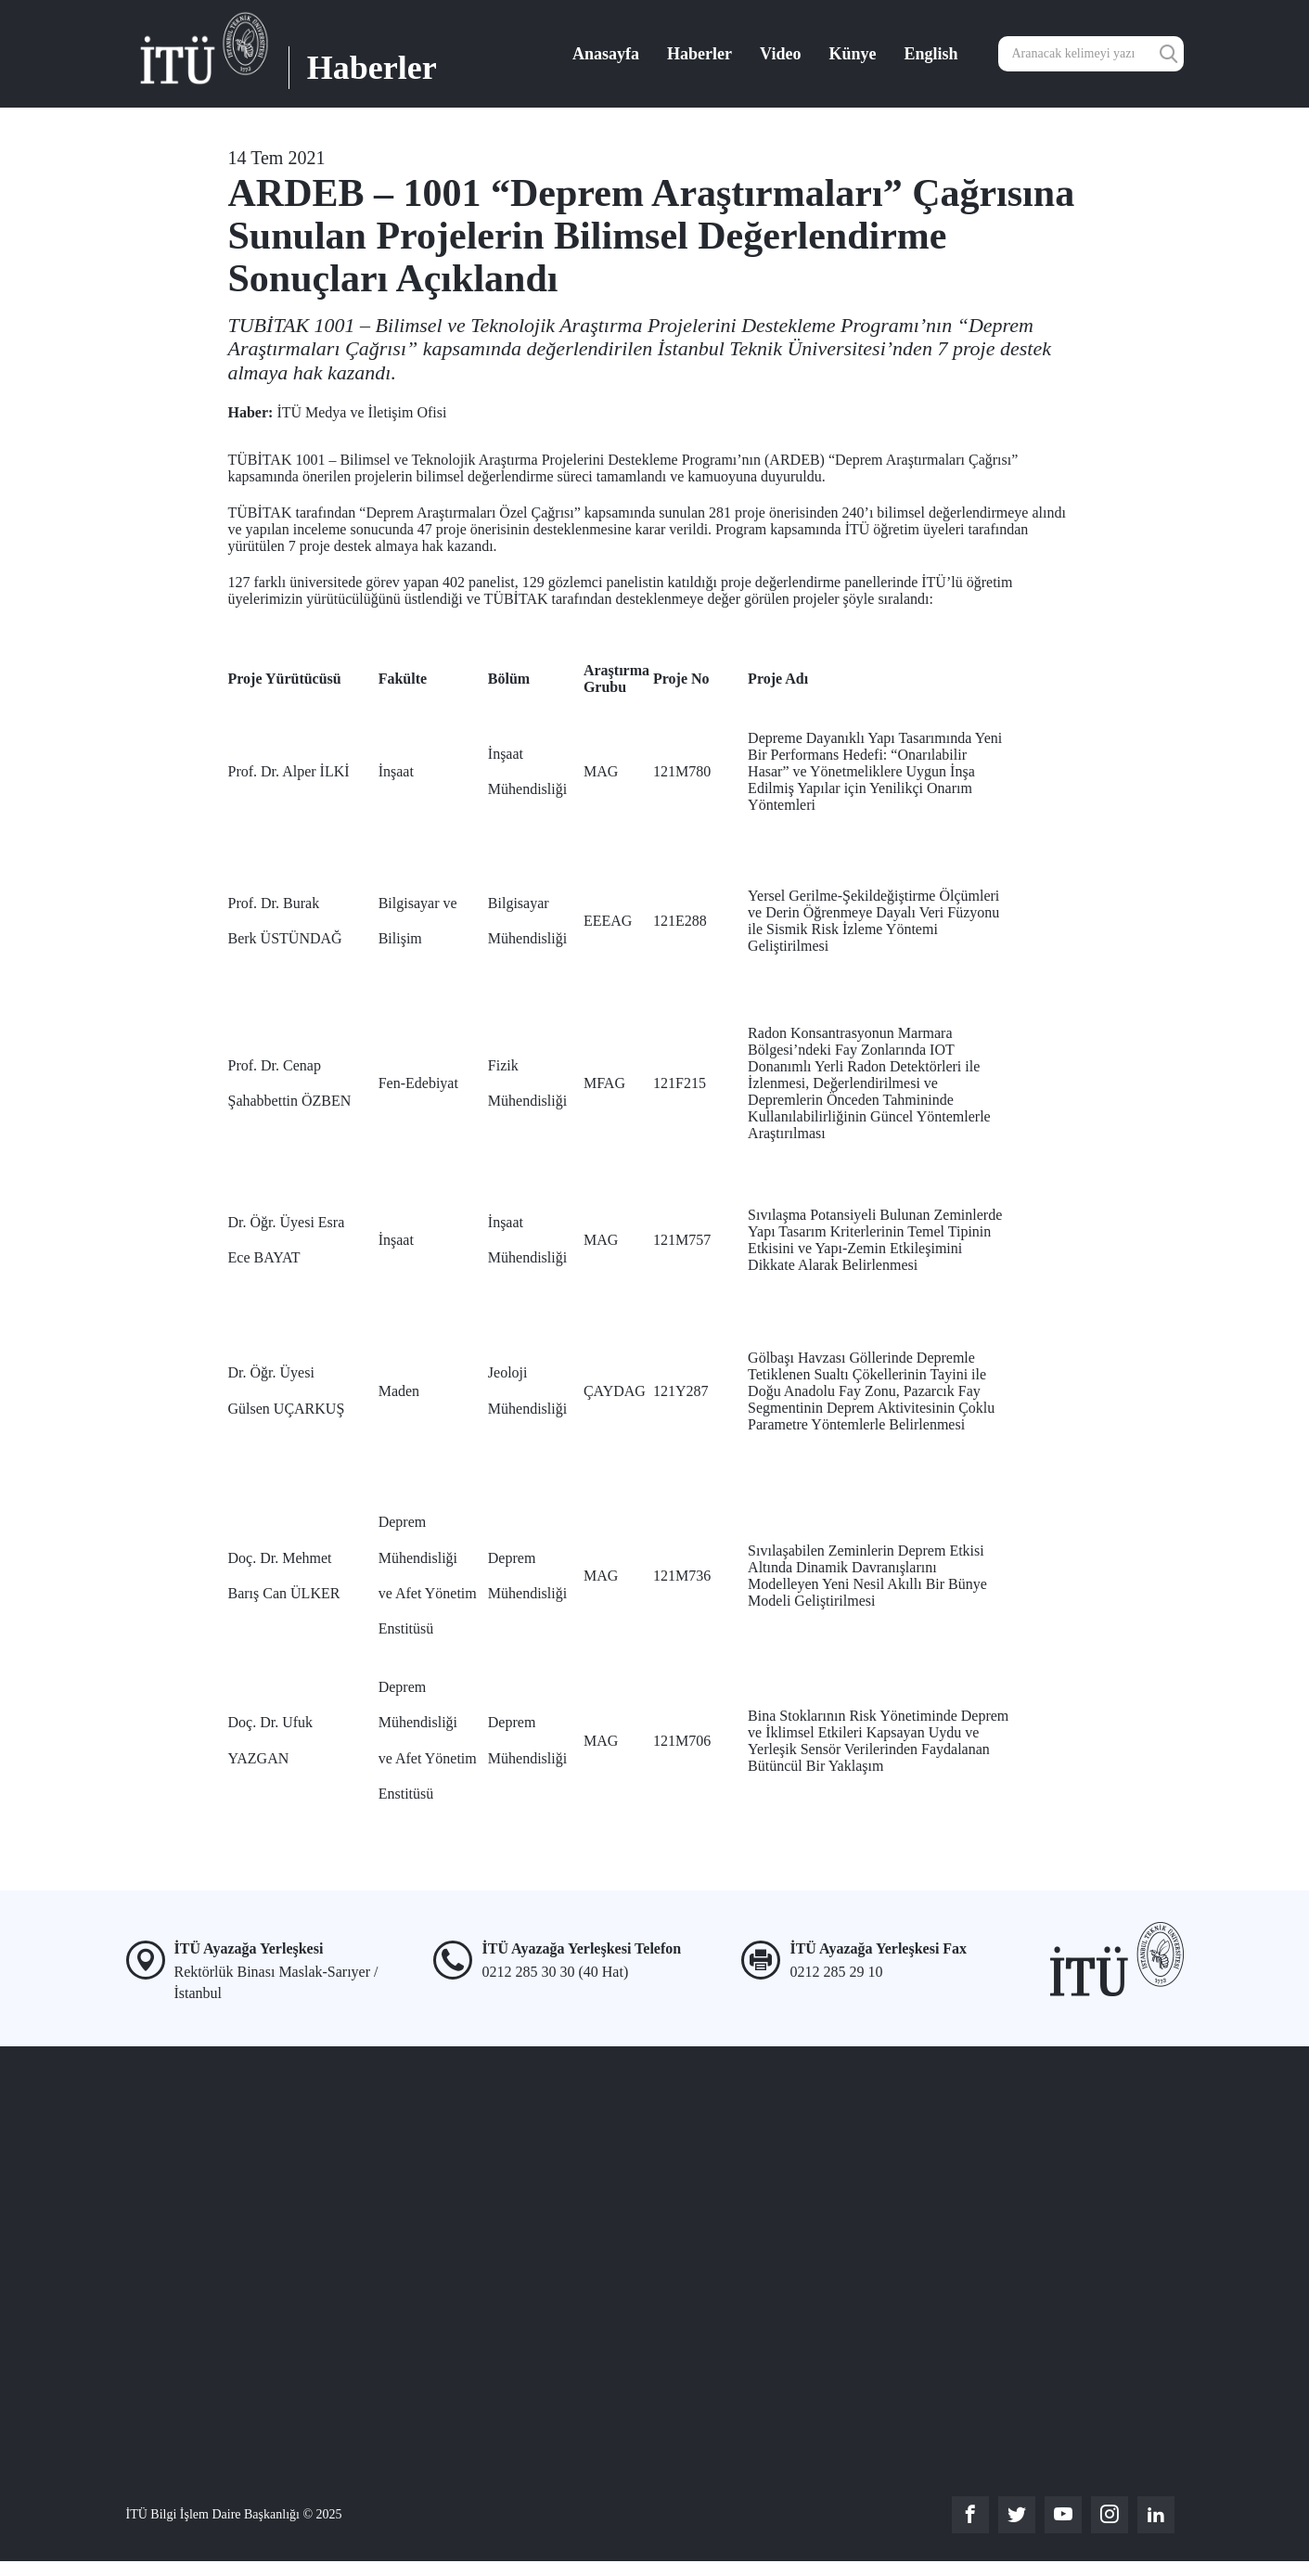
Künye (852, 54)
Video (780, 54)
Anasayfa (605, 54)
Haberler (699, 54)
